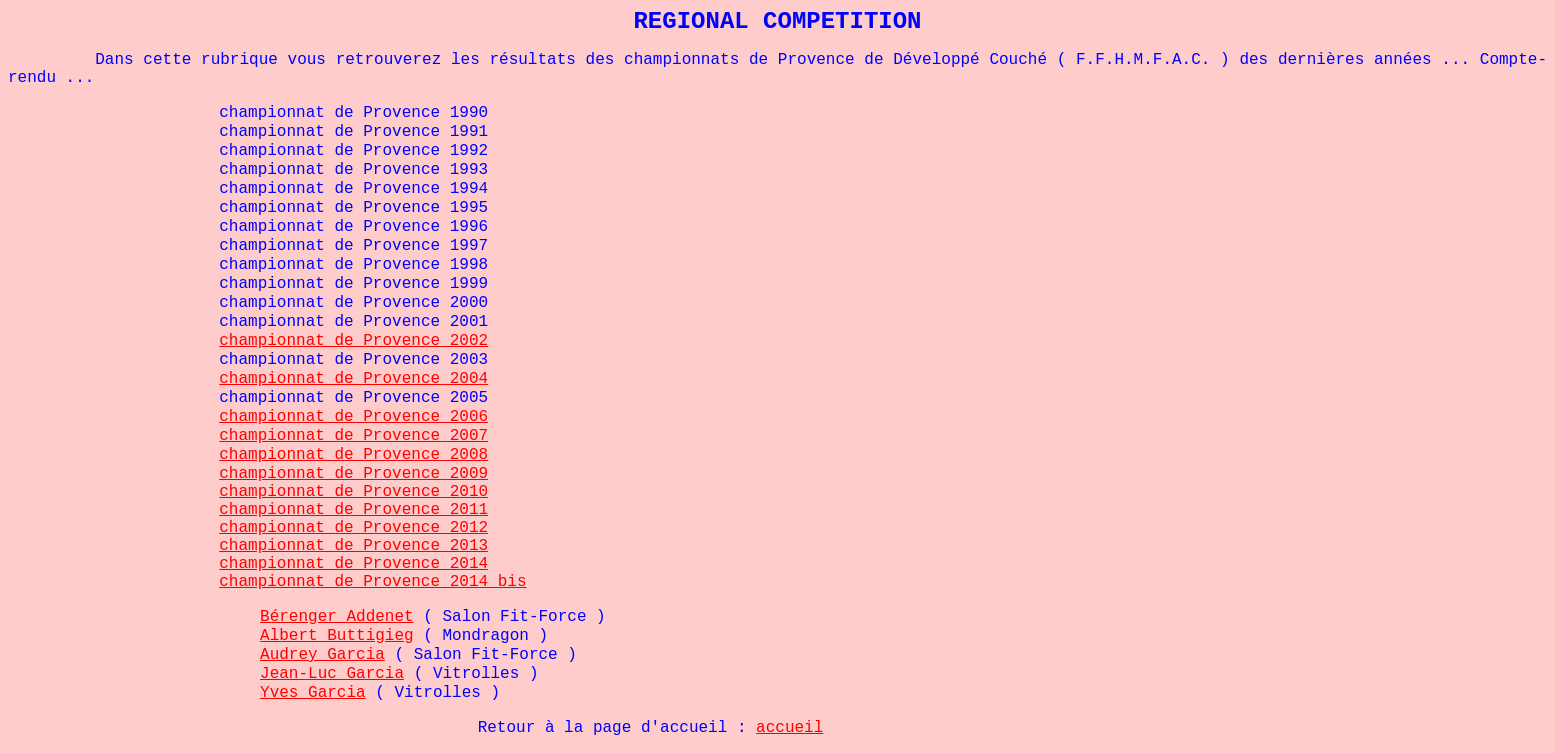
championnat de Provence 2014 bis (372, 582)
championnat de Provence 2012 (353, 528)
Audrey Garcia (322, 655)
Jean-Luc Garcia (332, 674)
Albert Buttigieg (337, 636)
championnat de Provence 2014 (353, 564)
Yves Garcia (313, 693)
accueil (789, 728)
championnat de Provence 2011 (353, 510)
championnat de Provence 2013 (353, 546)
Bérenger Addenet (337, 617)
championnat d (281, 341)
